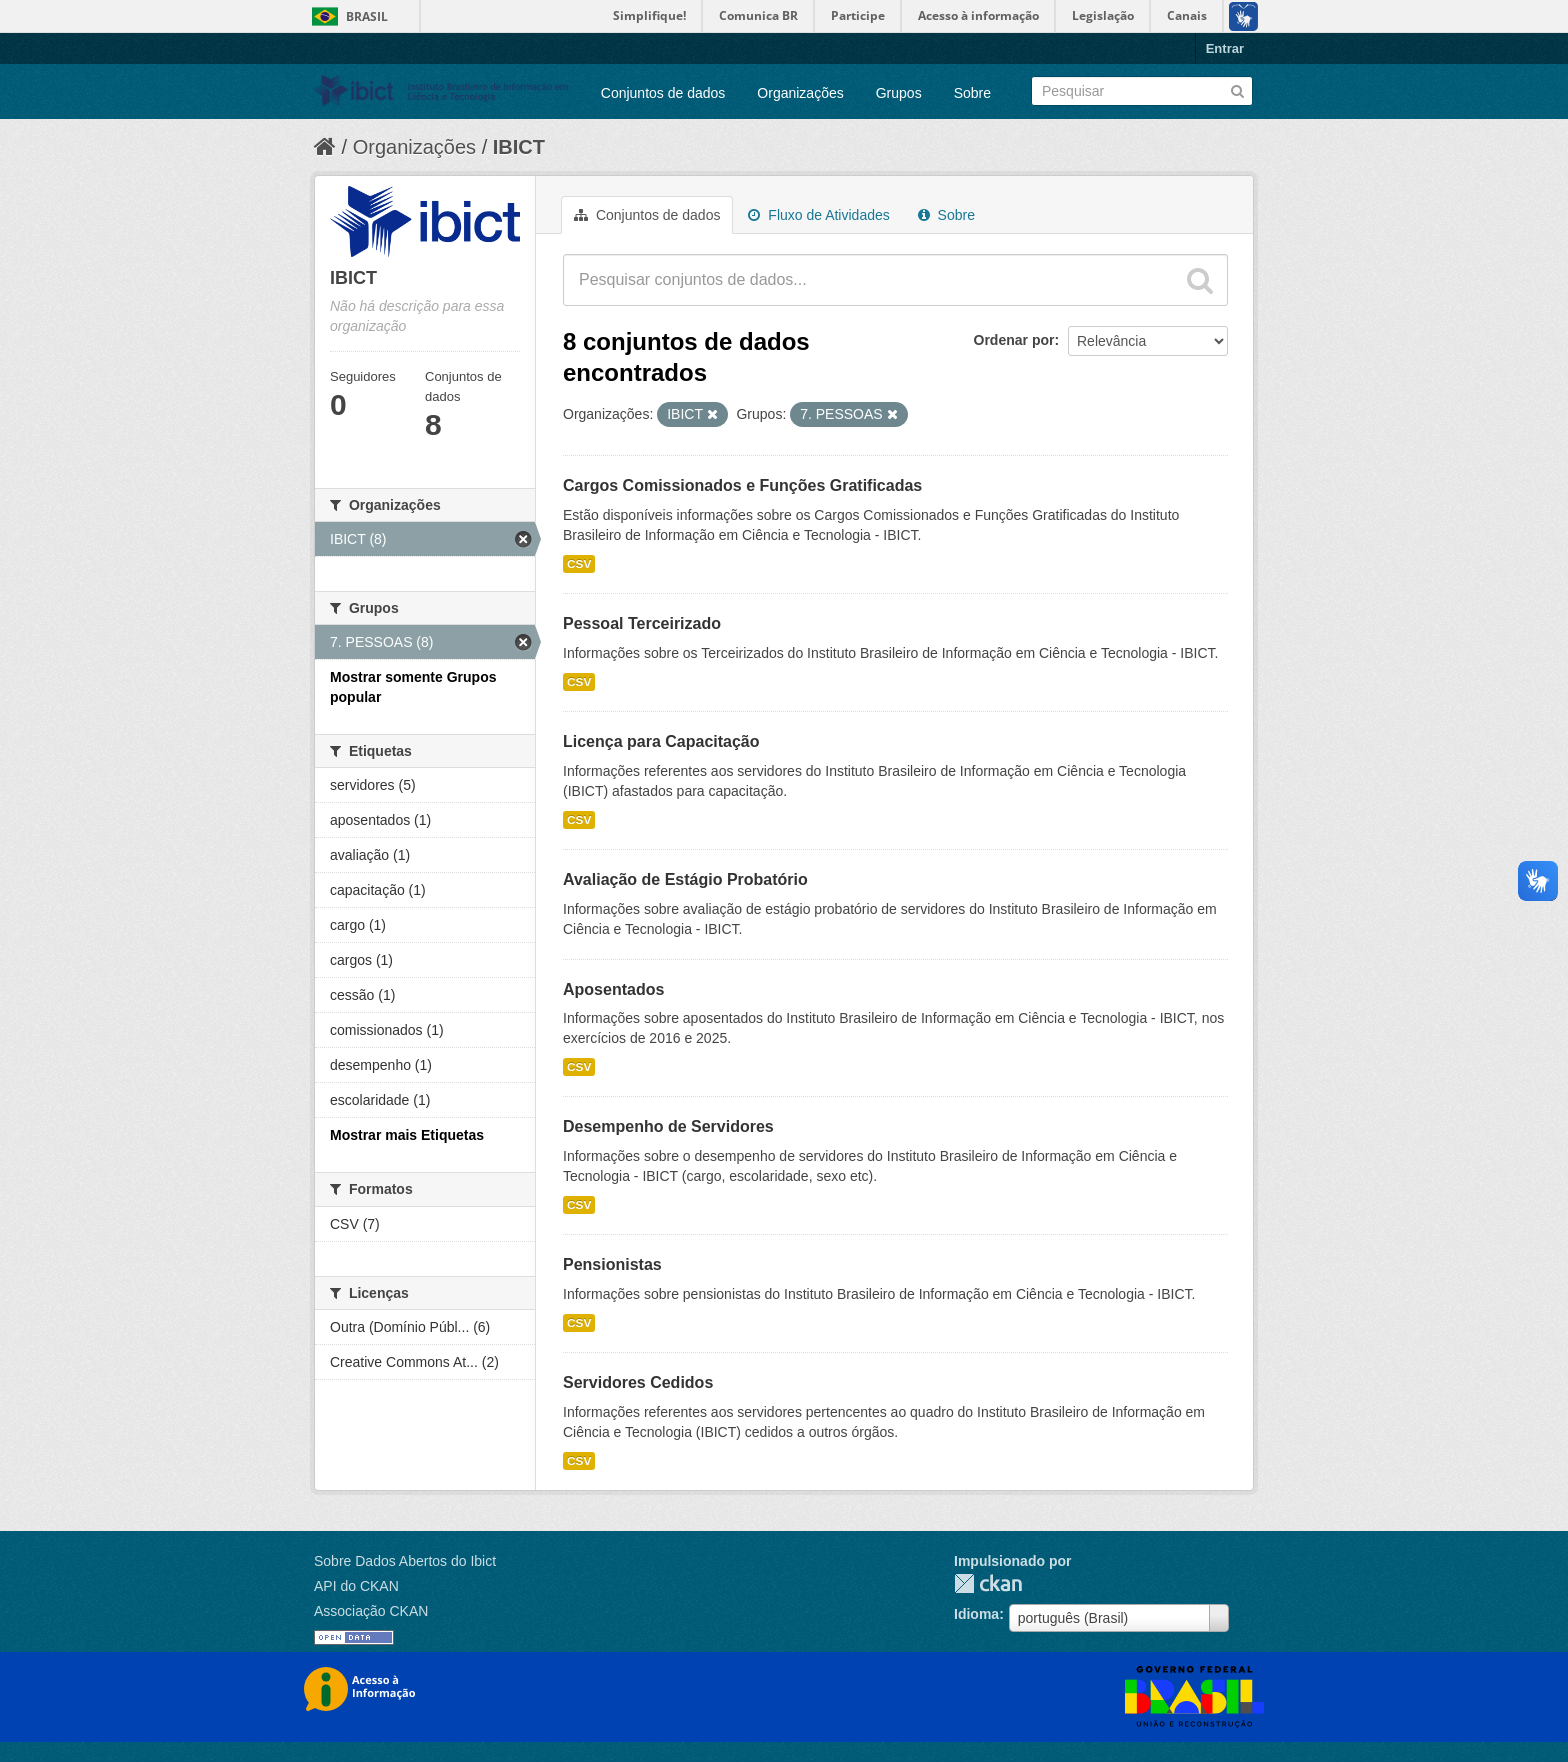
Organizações (800, 93)
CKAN (988, 1583)
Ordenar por (1014, 340)
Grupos (899, 93)
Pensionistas (612, 1264)
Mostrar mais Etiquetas (407, 1135)
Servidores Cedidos (638, 1382)
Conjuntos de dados (663, 93)
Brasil (367, 16)
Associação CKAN (371, 1611)
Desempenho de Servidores (668, 1126)
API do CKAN (356, 1586)
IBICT (519, 147)
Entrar (1225, 48)
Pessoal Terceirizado (642, 623)
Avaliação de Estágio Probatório (685, 879)
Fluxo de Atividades (818, 215)
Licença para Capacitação (661, 741)
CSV (579, 564)
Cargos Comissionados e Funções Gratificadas (742, 485)
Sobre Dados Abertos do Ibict (405, 1561)
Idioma (976, 1614)
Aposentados (613, 989)
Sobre (972, 93)
